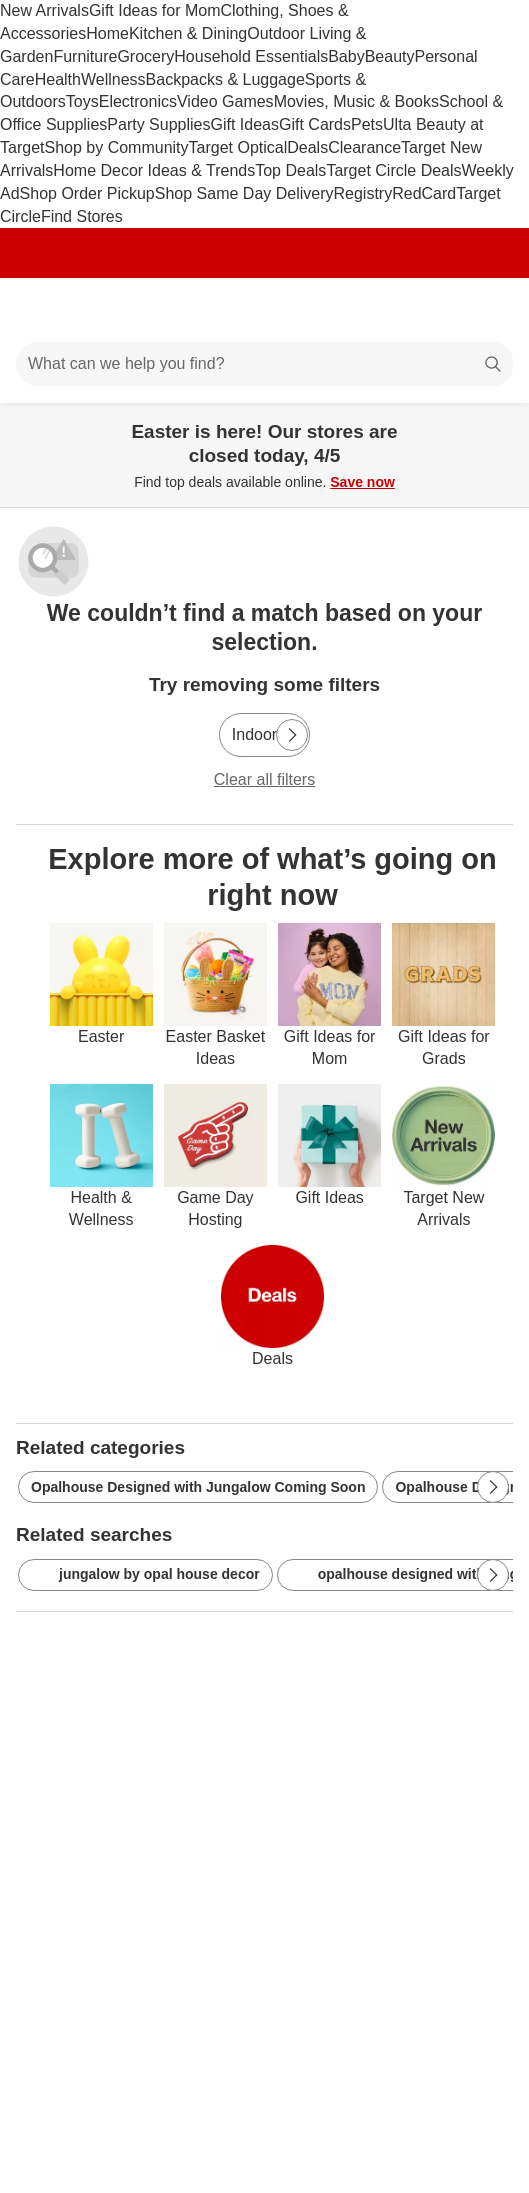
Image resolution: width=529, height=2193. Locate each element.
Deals (307, 147)
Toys (82, 101)
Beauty (390, 56)
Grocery (145, 56)
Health (58, 79)
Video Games (225, 101)
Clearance (364, 147)
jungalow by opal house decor (145, 1575)
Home (107, 33)
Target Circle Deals (393, 170)
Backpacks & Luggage (225, 79)
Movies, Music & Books (356, 101)
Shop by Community (116, 147)
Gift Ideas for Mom (155, 10)
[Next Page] (292, 735)
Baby (346, 56)
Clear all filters (264, 779)
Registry (363, 193)
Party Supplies (158, 124)
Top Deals (290, 170)
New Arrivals (44, 10)
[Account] (435, 310)
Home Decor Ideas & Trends (154, 170)
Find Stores (82, 216)
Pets (367, 124)
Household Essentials (251, 56)
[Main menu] (42, 310)
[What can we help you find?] (264, 364)
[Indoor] (264, 735)
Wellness (113, 79)
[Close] (501, 426)
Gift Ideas (245, 124)
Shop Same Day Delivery (244, 193)
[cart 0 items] (487, 310)
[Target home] (265, 310)
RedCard (424, 193)
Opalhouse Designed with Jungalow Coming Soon (198, 1487)
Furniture (85, 56)
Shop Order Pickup (87, 193)
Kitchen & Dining (188, 33)
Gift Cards (315, 124)
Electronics (138, 101)
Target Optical (238, 147)
